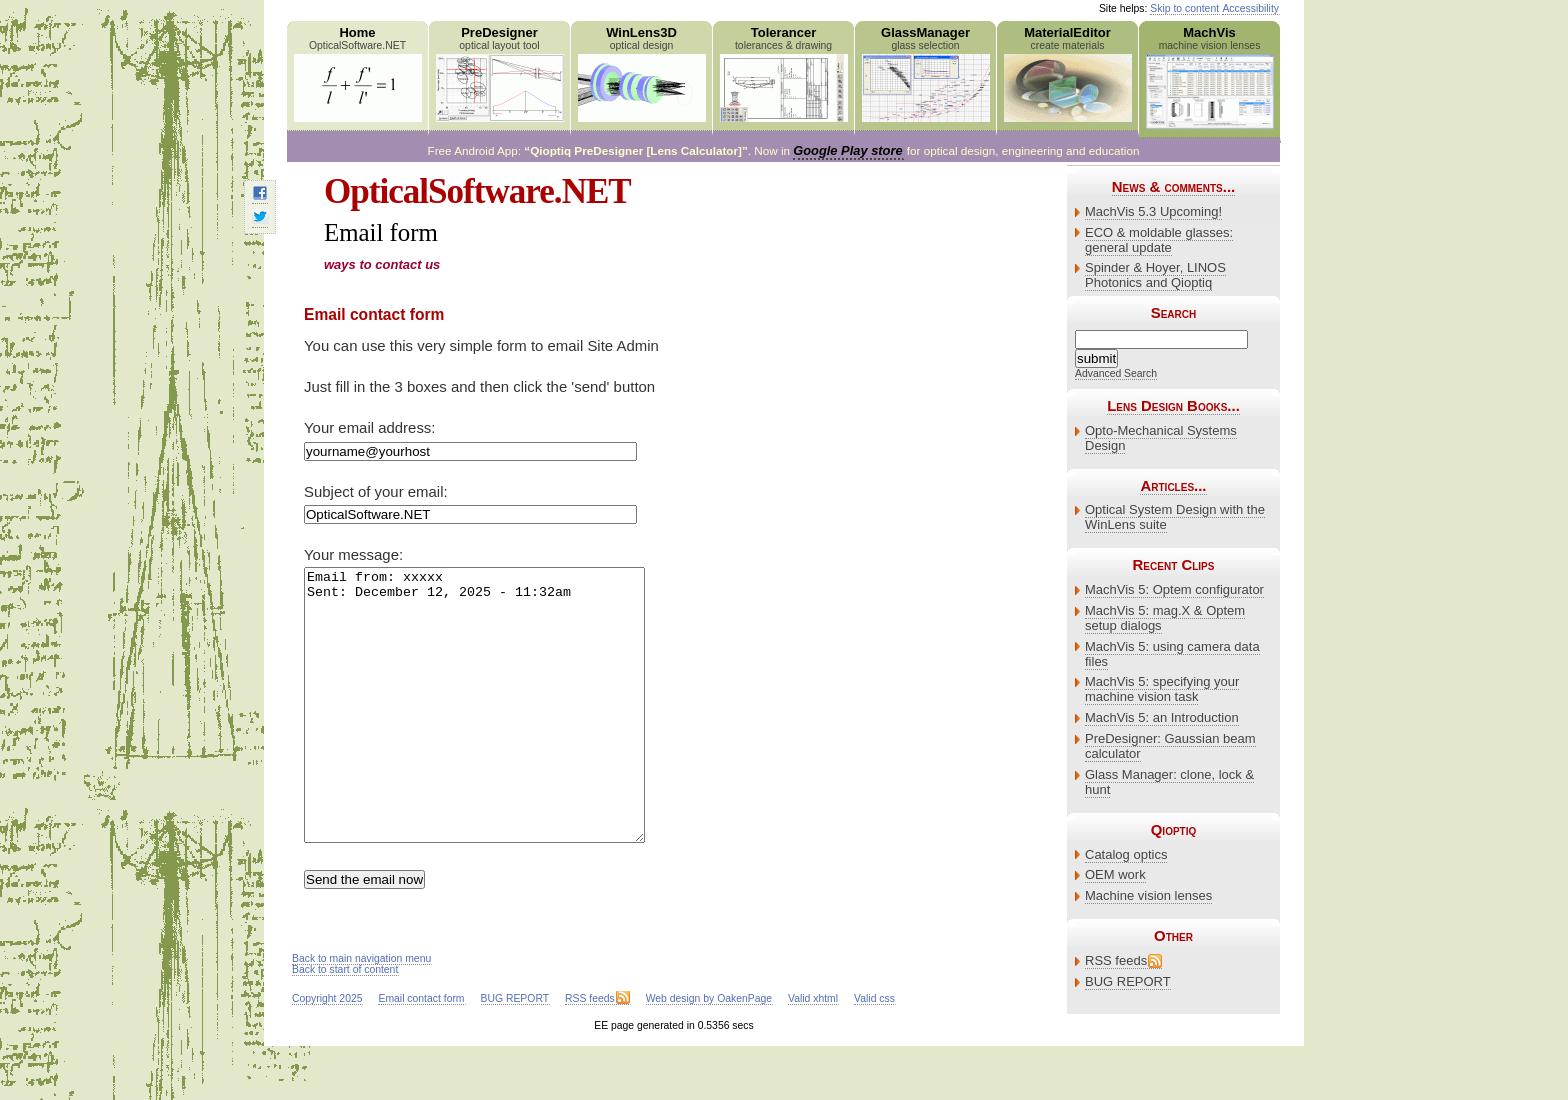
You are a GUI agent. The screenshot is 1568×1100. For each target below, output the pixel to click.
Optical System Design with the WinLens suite (1175, 517)
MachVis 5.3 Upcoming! (1153, 211)
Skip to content (1184, 8)
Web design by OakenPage (709, 1052)
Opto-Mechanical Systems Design (1161, 438)
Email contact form (421, 1052)
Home (357, 73)
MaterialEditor (1067, 73)
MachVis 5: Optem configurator (1174, 589)
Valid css (874, 1052)
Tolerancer (783, 73)
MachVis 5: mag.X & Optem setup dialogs (1165, 618)
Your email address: (369, 427)
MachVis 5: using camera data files (1172, 654)
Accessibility (1250, 8)
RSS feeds (1116, 960)
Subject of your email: (376, 491)
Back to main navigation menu (361, 1012)
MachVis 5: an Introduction (1162, 717)
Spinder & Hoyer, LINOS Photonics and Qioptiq (1155, 275)
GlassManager (925, 73)
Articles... (1173, 485)
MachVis (1209, 77)
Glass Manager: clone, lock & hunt (1169, 782)
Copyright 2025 (327, 1052)
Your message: (353, 554)
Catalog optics (1126, 854)
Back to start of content (345, 1023)
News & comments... (1173, 186)
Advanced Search (1116, 373)
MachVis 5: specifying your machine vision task (1162, 689)
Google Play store (847, 150)
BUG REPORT (1128, 981)
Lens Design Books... (1173, 405)
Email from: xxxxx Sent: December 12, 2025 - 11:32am (494, 732)
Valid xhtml (813, 1052)
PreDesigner (499, 73)
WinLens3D (641, 73)
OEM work (1115, 874)
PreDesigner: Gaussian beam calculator (1170, 746)
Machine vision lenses (1148, 895)
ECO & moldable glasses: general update (1159, 240)
